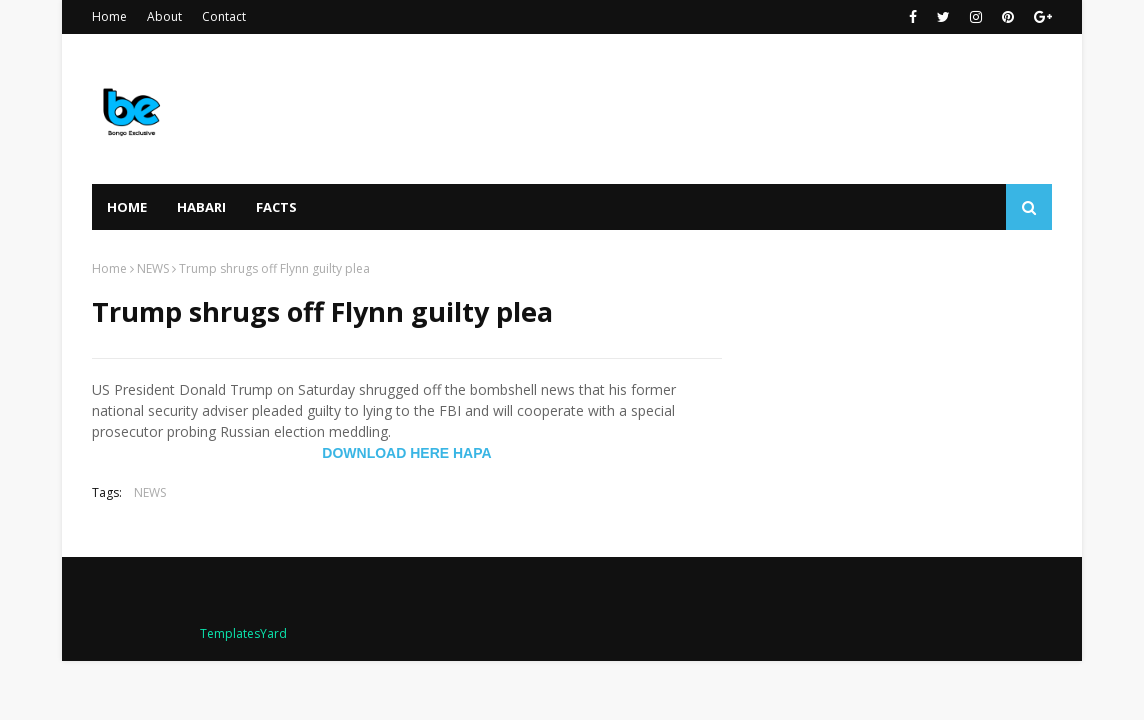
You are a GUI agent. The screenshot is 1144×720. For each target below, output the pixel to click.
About (164, 16)
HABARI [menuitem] (201, 207)
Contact (224, 16)
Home (109, 16)
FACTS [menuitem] (276, 207)
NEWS (153, 268)
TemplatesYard (243, 633)
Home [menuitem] (127, 207)
